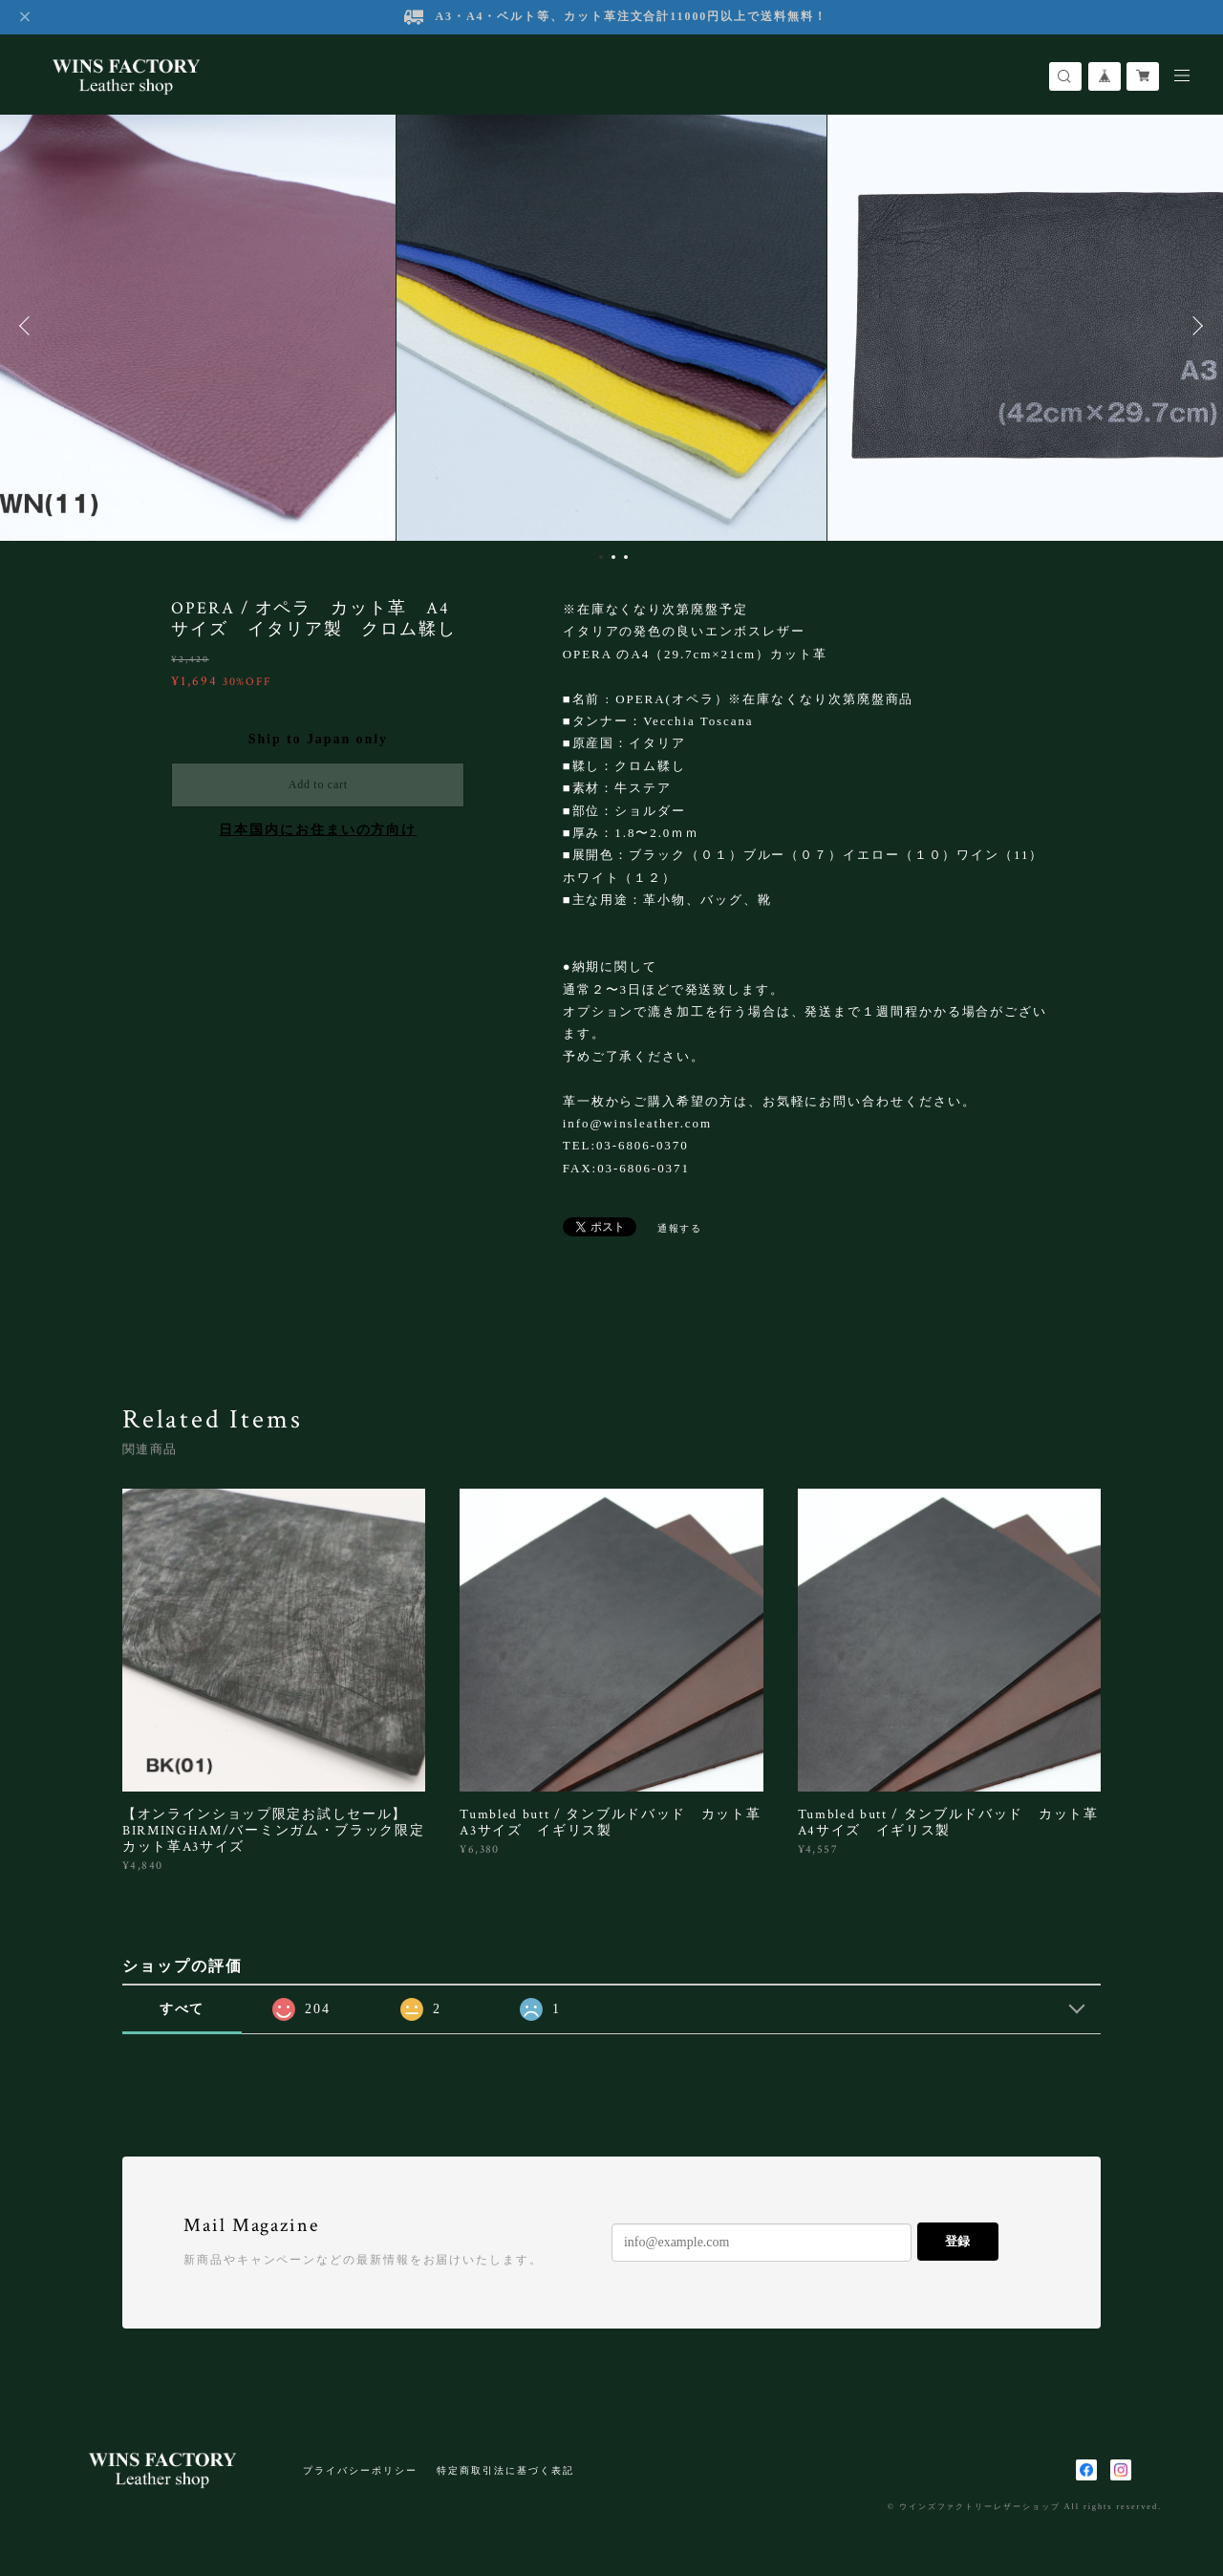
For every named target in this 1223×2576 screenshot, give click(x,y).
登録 (957, 2241)
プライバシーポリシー (360, 2470)
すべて (182, 2009)
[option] (611, 326)
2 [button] (613, 557)
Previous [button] (28, 325)
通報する (680, 1228)
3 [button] (626, 557)
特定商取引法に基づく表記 (505, 2470)
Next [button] (1194, 325)
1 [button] (601, 557)
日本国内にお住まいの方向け (318, 830)
